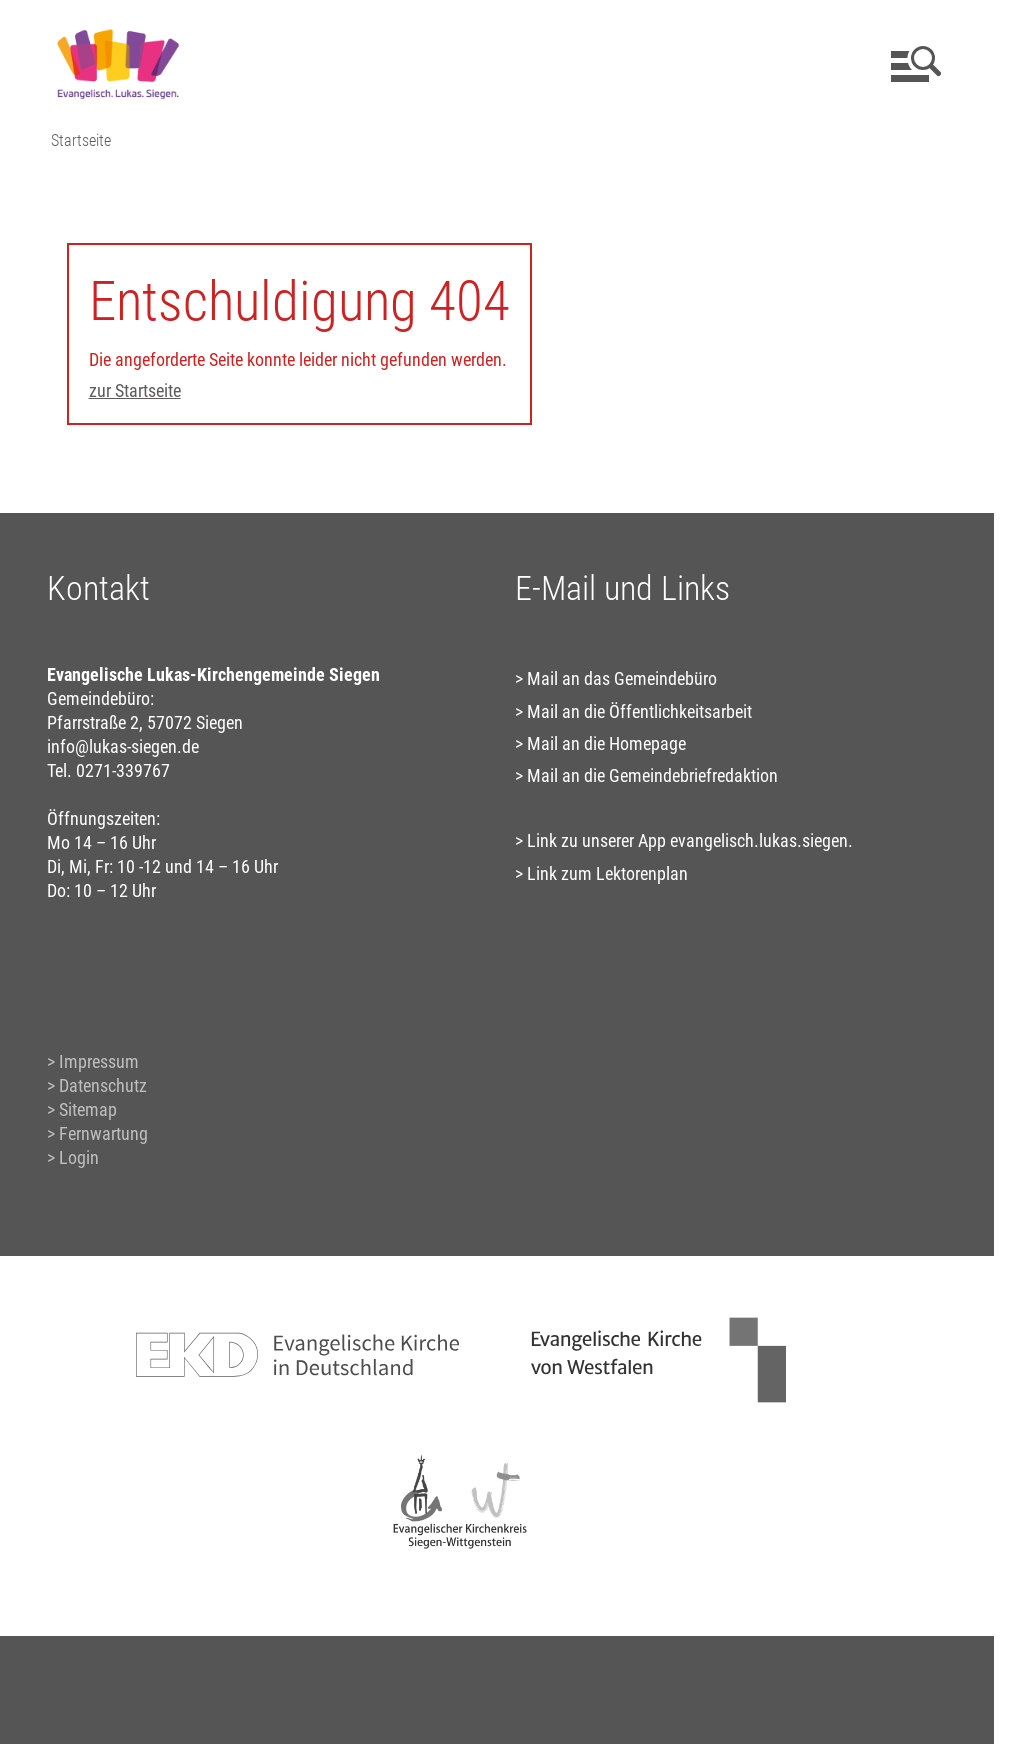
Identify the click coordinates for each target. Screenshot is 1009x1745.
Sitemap (88, 1109)
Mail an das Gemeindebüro (622, 678)
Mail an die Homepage (606, 743)
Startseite (81, 140)
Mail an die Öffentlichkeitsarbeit (639, 711)
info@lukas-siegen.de (123, 746)
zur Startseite (135, 390)
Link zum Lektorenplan (607, 873)
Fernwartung (103, 1133)
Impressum (99, 1061)
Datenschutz (103, 1085)
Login (79, 1157)
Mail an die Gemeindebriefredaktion (652, 775)
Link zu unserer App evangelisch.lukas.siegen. (690, 840)
